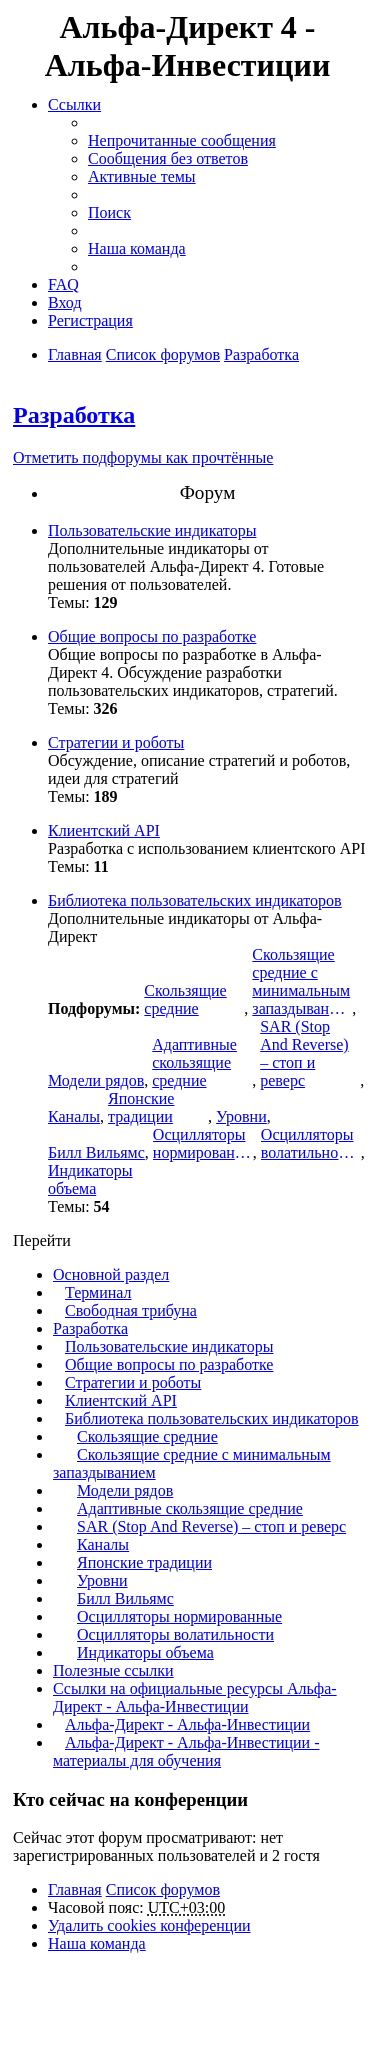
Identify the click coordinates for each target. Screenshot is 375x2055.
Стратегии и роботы (116, 742)
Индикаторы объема (90, 1179)
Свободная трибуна (131, 1310)
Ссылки (74, 104)
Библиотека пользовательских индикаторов (195, 900)
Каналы (74, 1116)
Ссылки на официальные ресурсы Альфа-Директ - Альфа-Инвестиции (195, 1697)
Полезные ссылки (113, 1670)
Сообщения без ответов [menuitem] (168, 158)
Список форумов (163, 1889)
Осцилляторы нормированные (203, 1143)
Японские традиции (141, 1107)
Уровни (241, 1116)
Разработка (74, 415)
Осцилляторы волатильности (311, 1143)
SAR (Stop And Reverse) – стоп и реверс (304, 1053)
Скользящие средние (185, 999)
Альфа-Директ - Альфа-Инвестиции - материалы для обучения (186, 1751)
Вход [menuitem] (65, 302)
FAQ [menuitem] (63, 284)
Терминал (98, 1292)
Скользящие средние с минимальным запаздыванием (302, 981)
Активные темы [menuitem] (142, 176)
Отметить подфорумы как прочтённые (143, 457)
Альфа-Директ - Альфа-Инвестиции (187, 1724)
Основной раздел (111, 1274)
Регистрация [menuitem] (90, 320)
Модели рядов (96, 1080)
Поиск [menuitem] (109, 212)
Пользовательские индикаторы (152, 530)
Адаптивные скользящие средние (194, 1062)
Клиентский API (104, 830)
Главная (75, 1889)
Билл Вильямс (96, 1152)
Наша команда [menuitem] (137, 248)
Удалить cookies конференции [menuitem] (149, 1925)
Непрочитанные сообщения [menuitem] (182, 140)
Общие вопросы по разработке (152, 636)
